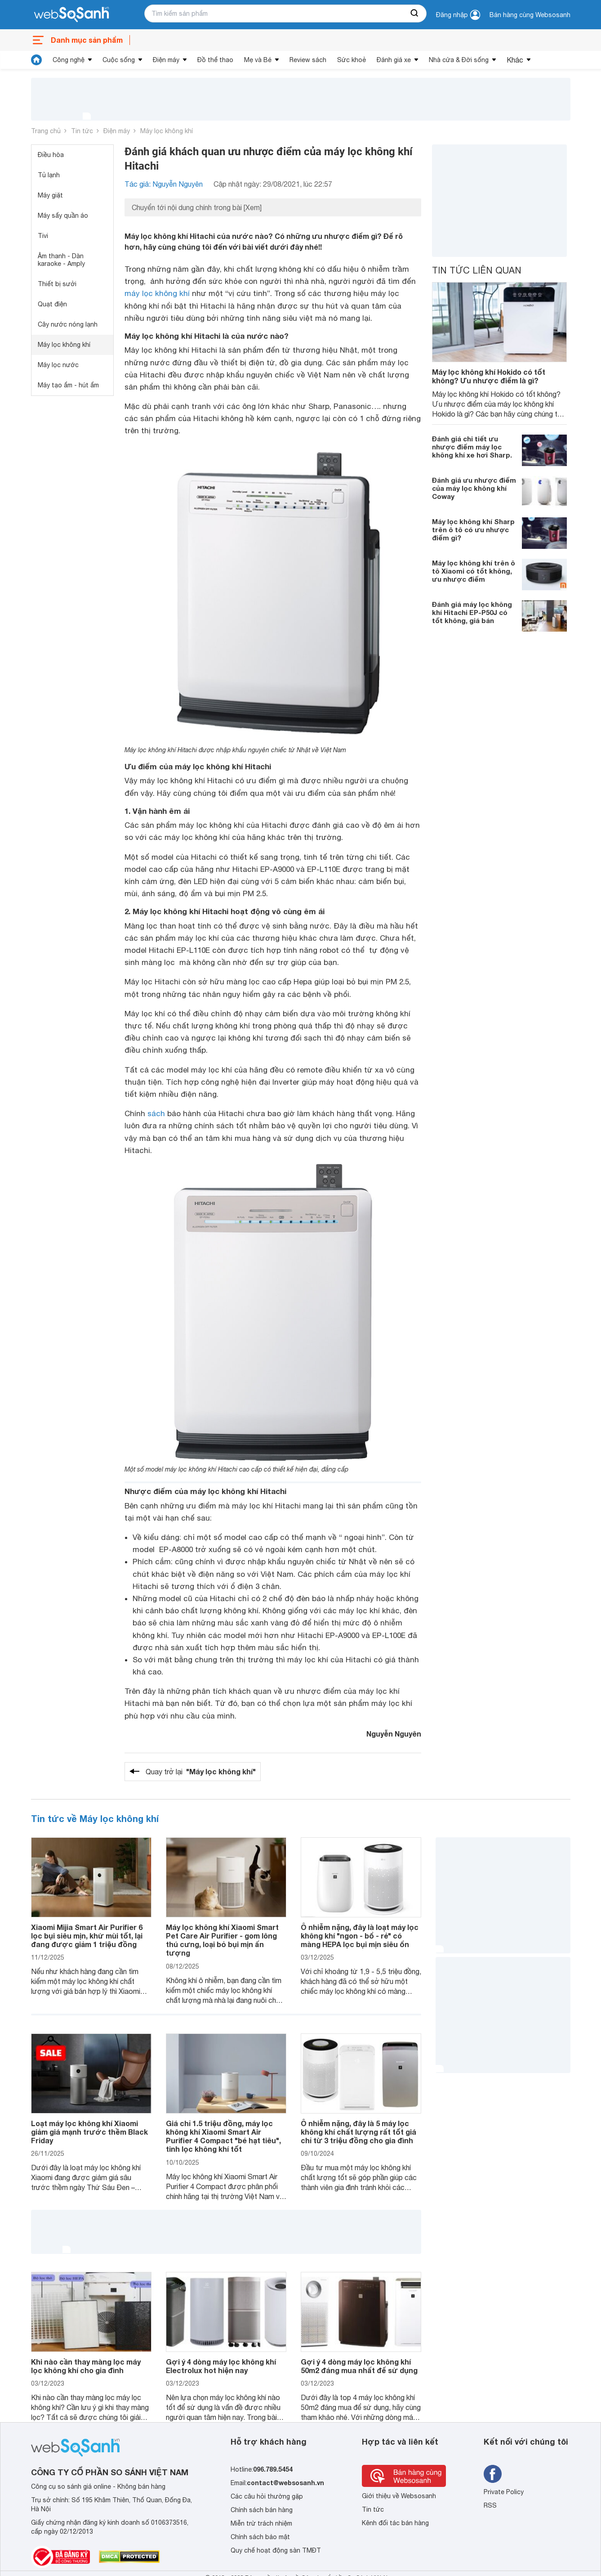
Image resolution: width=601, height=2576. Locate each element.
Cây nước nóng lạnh (68, 324)
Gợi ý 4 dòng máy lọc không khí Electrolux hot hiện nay (221, 2365)
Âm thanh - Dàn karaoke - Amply (61, 259)
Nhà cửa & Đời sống (459, 59)
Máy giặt (50, 195)
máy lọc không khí (157, 293)
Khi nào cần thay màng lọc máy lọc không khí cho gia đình (86, 2365)
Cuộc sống (118, 59)
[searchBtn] (415, 13)
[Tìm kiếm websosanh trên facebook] (493, 2474)
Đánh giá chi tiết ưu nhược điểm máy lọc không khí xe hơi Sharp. (472, 447)
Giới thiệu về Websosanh (399, 2496)
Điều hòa (51, 154)
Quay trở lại (201, 1771)
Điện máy (166, 59)
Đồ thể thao (215, 59)
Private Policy (504, 2491)
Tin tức (82, 131)
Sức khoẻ (351, 59)
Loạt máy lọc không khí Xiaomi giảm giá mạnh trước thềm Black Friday (89, 2132)
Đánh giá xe (394, 59)
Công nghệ (69, 59)
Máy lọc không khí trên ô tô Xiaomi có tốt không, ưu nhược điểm (473, 571)
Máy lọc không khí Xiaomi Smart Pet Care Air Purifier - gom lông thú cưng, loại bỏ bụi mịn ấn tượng (222, 1940)
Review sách (307, 59)
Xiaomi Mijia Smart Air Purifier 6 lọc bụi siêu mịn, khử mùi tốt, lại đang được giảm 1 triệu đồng (86, 1935)
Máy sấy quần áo (63, 215)
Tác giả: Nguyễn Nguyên (164, 184)
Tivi (43, 235)
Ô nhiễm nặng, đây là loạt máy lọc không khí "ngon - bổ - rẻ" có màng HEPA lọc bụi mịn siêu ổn (359, 1935)
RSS (490, 2505)
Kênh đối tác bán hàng (395, 2523)
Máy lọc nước (58, 364)
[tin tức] (36, 59)
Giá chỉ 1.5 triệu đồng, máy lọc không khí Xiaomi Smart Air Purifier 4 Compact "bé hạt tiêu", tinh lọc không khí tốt (223, 2136)
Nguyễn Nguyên (393, 1733)
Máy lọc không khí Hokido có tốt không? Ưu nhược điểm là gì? (488, 376)
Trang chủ (46, 131)
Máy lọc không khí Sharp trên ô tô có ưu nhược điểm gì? (473, 529)
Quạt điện (52, 304)
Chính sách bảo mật (260, 2536)
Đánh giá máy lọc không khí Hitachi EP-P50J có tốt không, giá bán (472, 612)
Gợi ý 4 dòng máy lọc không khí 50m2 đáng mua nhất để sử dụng (359, 2365)
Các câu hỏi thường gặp (267, 2496)
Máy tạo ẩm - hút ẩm (68, 385)
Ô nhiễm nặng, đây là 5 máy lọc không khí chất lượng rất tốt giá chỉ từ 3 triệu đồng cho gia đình (358, 2132)
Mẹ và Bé (258, 59)
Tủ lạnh (49, 175)
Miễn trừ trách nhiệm (261, 2523)
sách (156, 1113)
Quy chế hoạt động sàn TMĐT (276, 2550)
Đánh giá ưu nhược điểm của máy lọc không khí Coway (474, 488)
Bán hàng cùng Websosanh (530, 14)
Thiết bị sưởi (57, 283)
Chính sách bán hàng (262, 2509)
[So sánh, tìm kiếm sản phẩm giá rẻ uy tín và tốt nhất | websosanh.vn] (71, 15)
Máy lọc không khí (166, 131)
